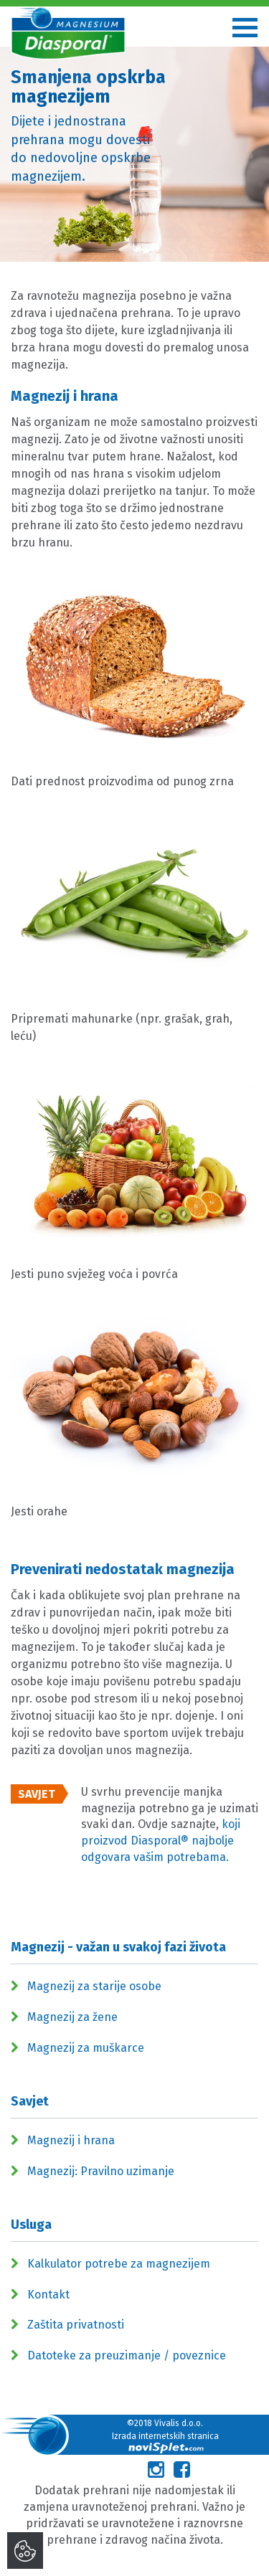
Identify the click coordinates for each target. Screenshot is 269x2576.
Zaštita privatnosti (75, 2324)
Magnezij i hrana (71, 2140)
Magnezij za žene (72, 2017)
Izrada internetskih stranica (165, 2442)
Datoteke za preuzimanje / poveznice (126, 2355)
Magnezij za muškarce (85, 2048)
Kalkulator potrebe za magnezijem (118, 2263)
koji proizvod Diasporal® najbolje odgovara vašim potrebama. (160, 1840)
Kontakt (48, 2294)
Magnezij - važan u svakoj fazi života (118, 1947)
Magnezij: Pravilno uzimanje (100, 2171)
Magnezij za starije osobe (94, 1986)
